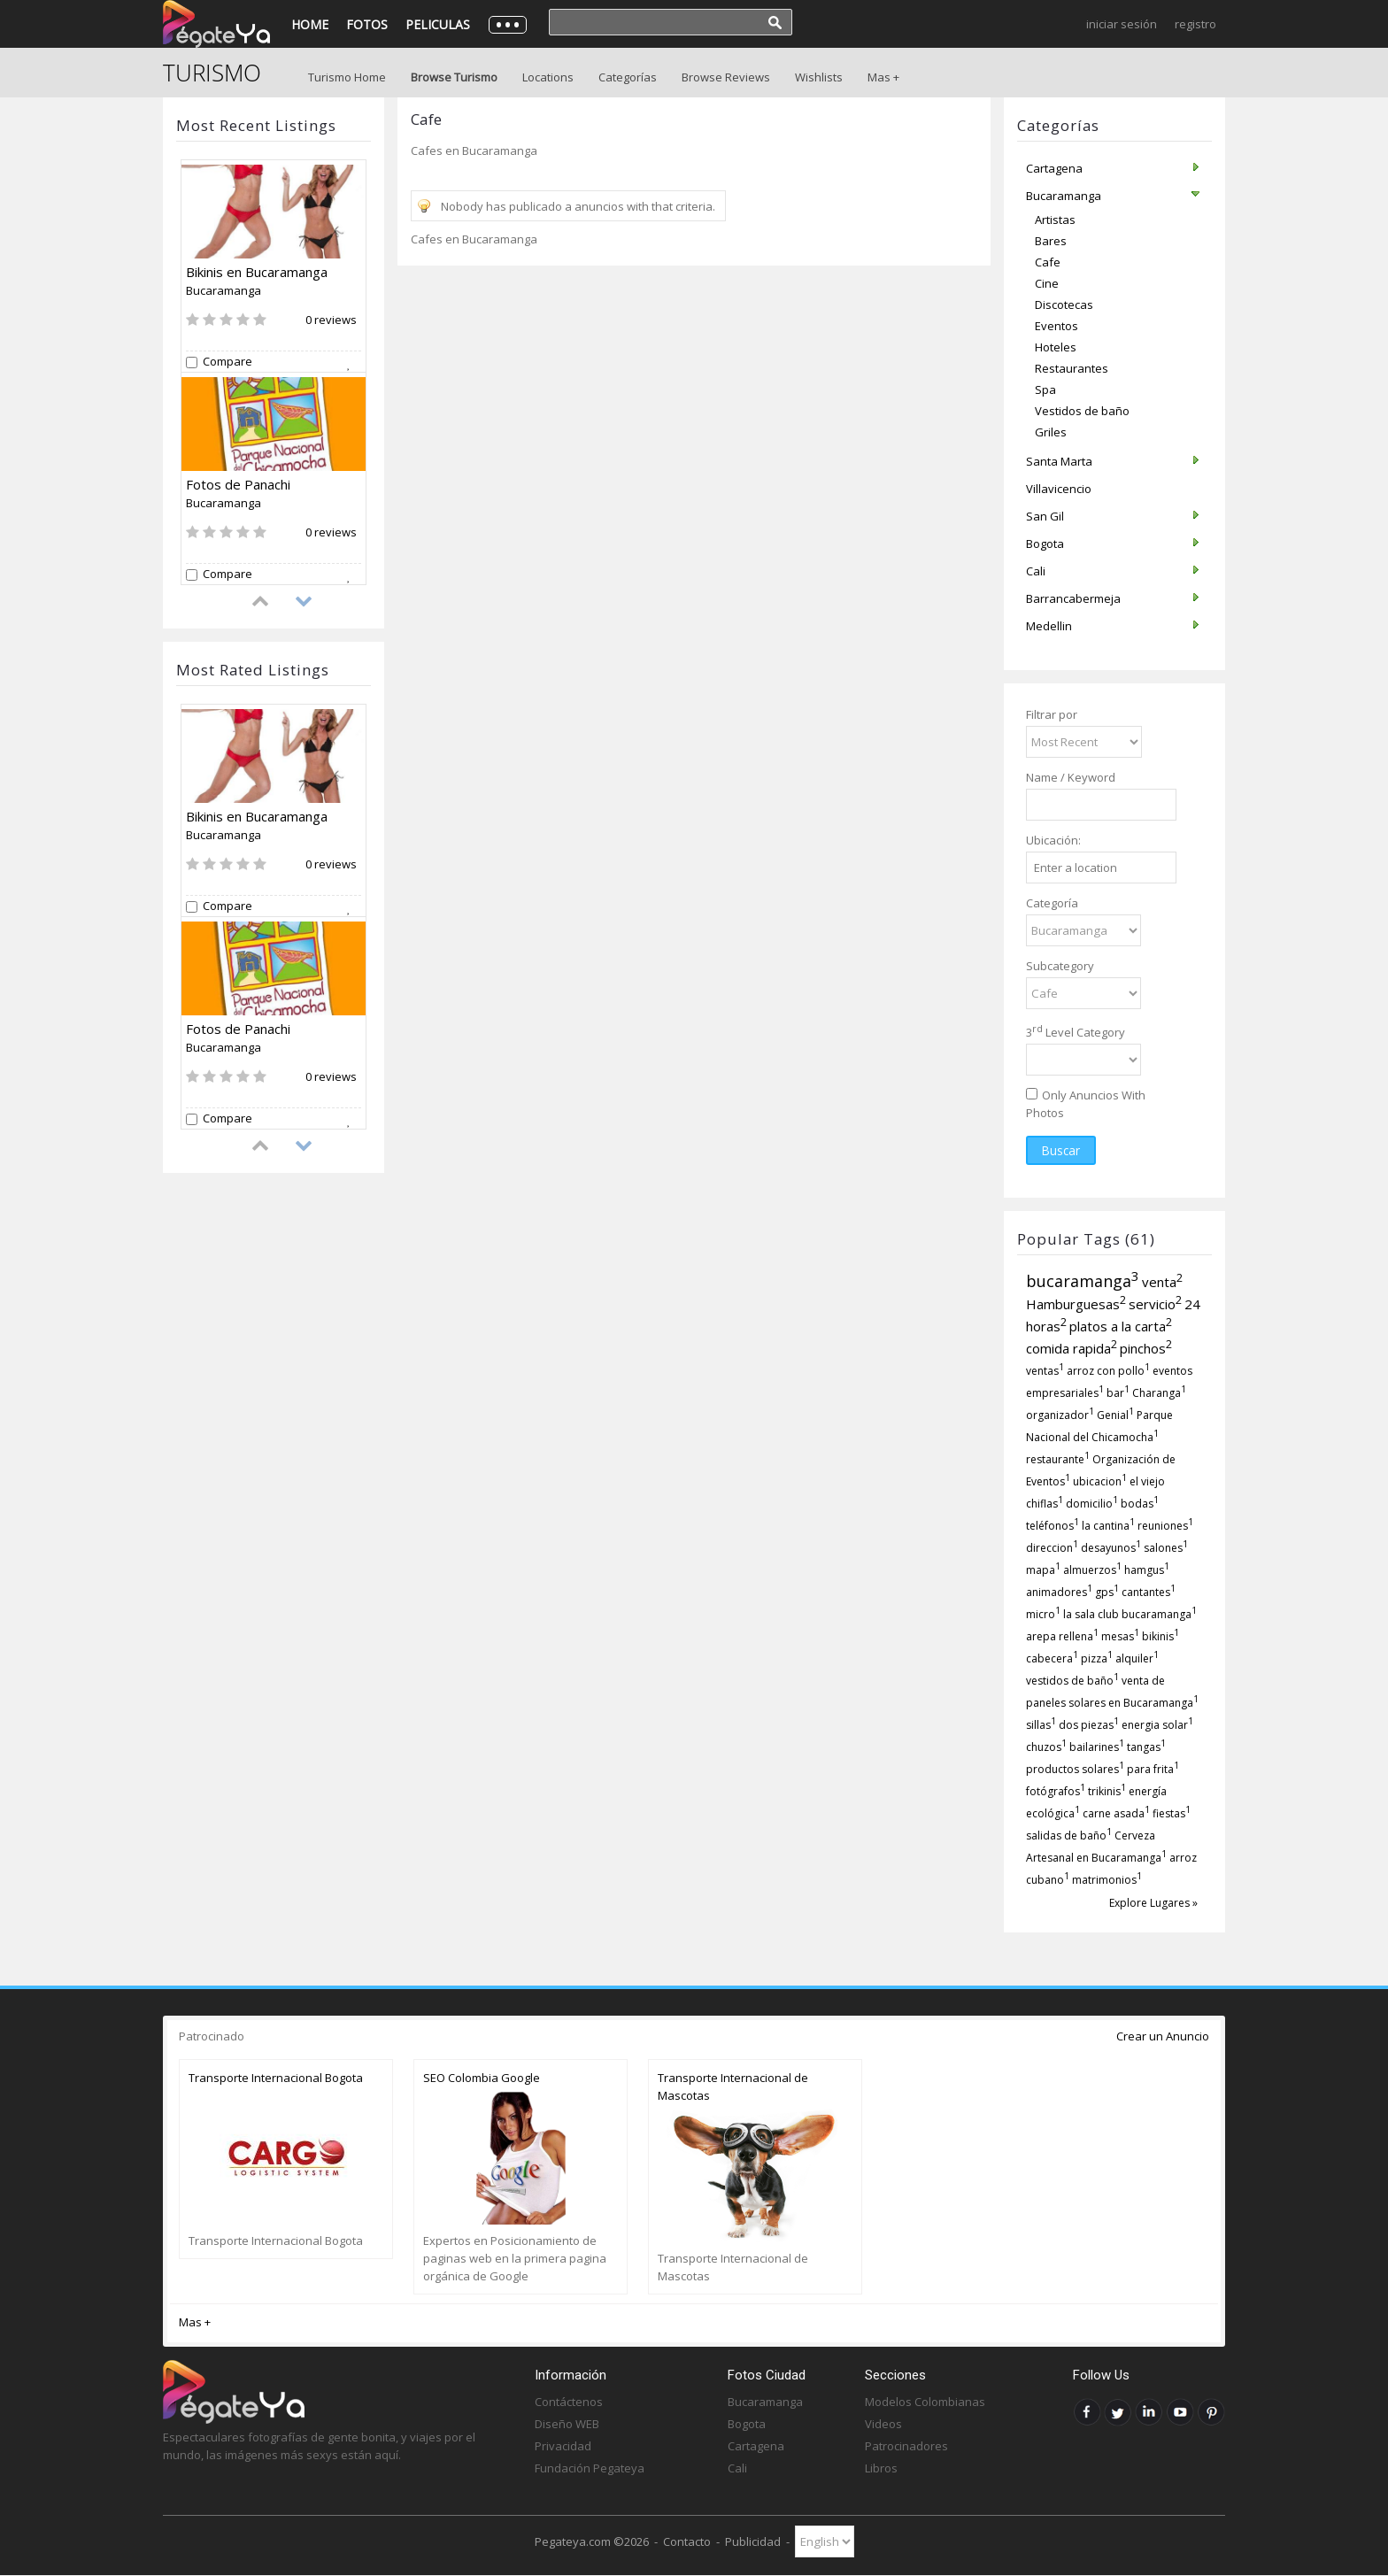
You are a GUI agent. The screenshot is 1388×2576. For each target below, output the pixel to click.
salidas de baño (1069, 1835)
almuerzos (1092, 1569)
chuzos (1046, 1747)
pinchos (1146, 1348)
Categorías (627, 77)
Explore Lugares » (1153, 1902)
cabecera (1052, 1658)
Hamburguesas (1076, 1304)
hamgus (1146, 1569)
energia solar (1157, 1724)
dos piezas (1089, 1724)
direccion (1052, 1547)
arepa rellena (1062, 1636)
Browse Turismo (454, 77)
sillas (1041, 1724)
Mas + (883, 77)
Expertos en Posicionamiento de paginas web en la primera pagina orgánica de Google (514, 2258)
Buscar (1061, 1150)
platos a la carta (1120, 1326)
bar (1118, 1392)
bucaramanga (1082, 1281)
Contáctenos (569, 2402)
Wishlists (819, 77)
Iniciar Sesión (1121, 24)
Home (309, 24)
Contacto (687, 2541)
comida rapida (1071, 1348)
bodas (1140, 1503)
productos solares (1075, 1769)
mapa (1043, 1569)
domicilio (1092, 1503)
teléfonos (1052, 1525)
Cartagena (756, 2446)
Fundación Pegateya (589, 2468)
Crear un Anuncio (1162, 2036)
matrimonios (1107, 1879)
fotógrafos (1055, 1791)
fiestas (1172, 1813)
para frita (1153, 1769)
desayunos (1111, 1547)
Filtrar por (1051, 714)
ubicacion (1100, 1481)
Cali (737, 2468)
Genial (1115, 1415)
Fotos (367, 24)
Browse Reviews (726, 77)
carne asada (1116, 1813)
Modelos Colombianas (925, 2402)
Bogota (747, 2424)
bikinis (1160, 1636)
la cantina (1108, 1525)
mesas (1120, 1636)
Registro (1195, 24)
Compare (227, 361)
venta (1162, 1282)
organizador (1060, 1415)
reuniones (1165, 1525)
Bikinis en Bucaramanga (257, 272)
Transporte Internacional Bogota (276, 2078)
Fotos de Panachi (238, 484)
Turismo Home (347, 77)
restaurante (1058, 1459)
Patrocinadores (906, 2446)
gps (1107, 1592)
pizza (1097, 1658)
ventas (1045, 1370)
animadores (1059, 1592)
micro (1043, 1614)
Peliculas (437, 24)
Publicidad (753, 2541)
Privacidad (563, 2446)
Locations (548, 77)
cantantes (1149, 1592)
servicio (1155, 1304)
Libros (881, 2468)
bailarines (1096, 1747)
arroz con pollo (1108, 1370)
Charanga (1159, 1392)
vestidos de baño (1072, 1680)
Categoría (1052, 903)
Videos (883, 2424)
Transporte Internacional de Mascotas (733, 2086)
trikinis (1107, 1791)
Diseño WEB (567, 2424)
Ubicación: (1053, 840)
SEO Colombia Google (481, 2078)
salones (1166, 1547)
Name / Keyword (1070, 777)
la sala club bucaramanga (1130, 1614)
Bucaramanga (223, 290)
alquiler (1137, 1658)
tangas (1146, 1747)
